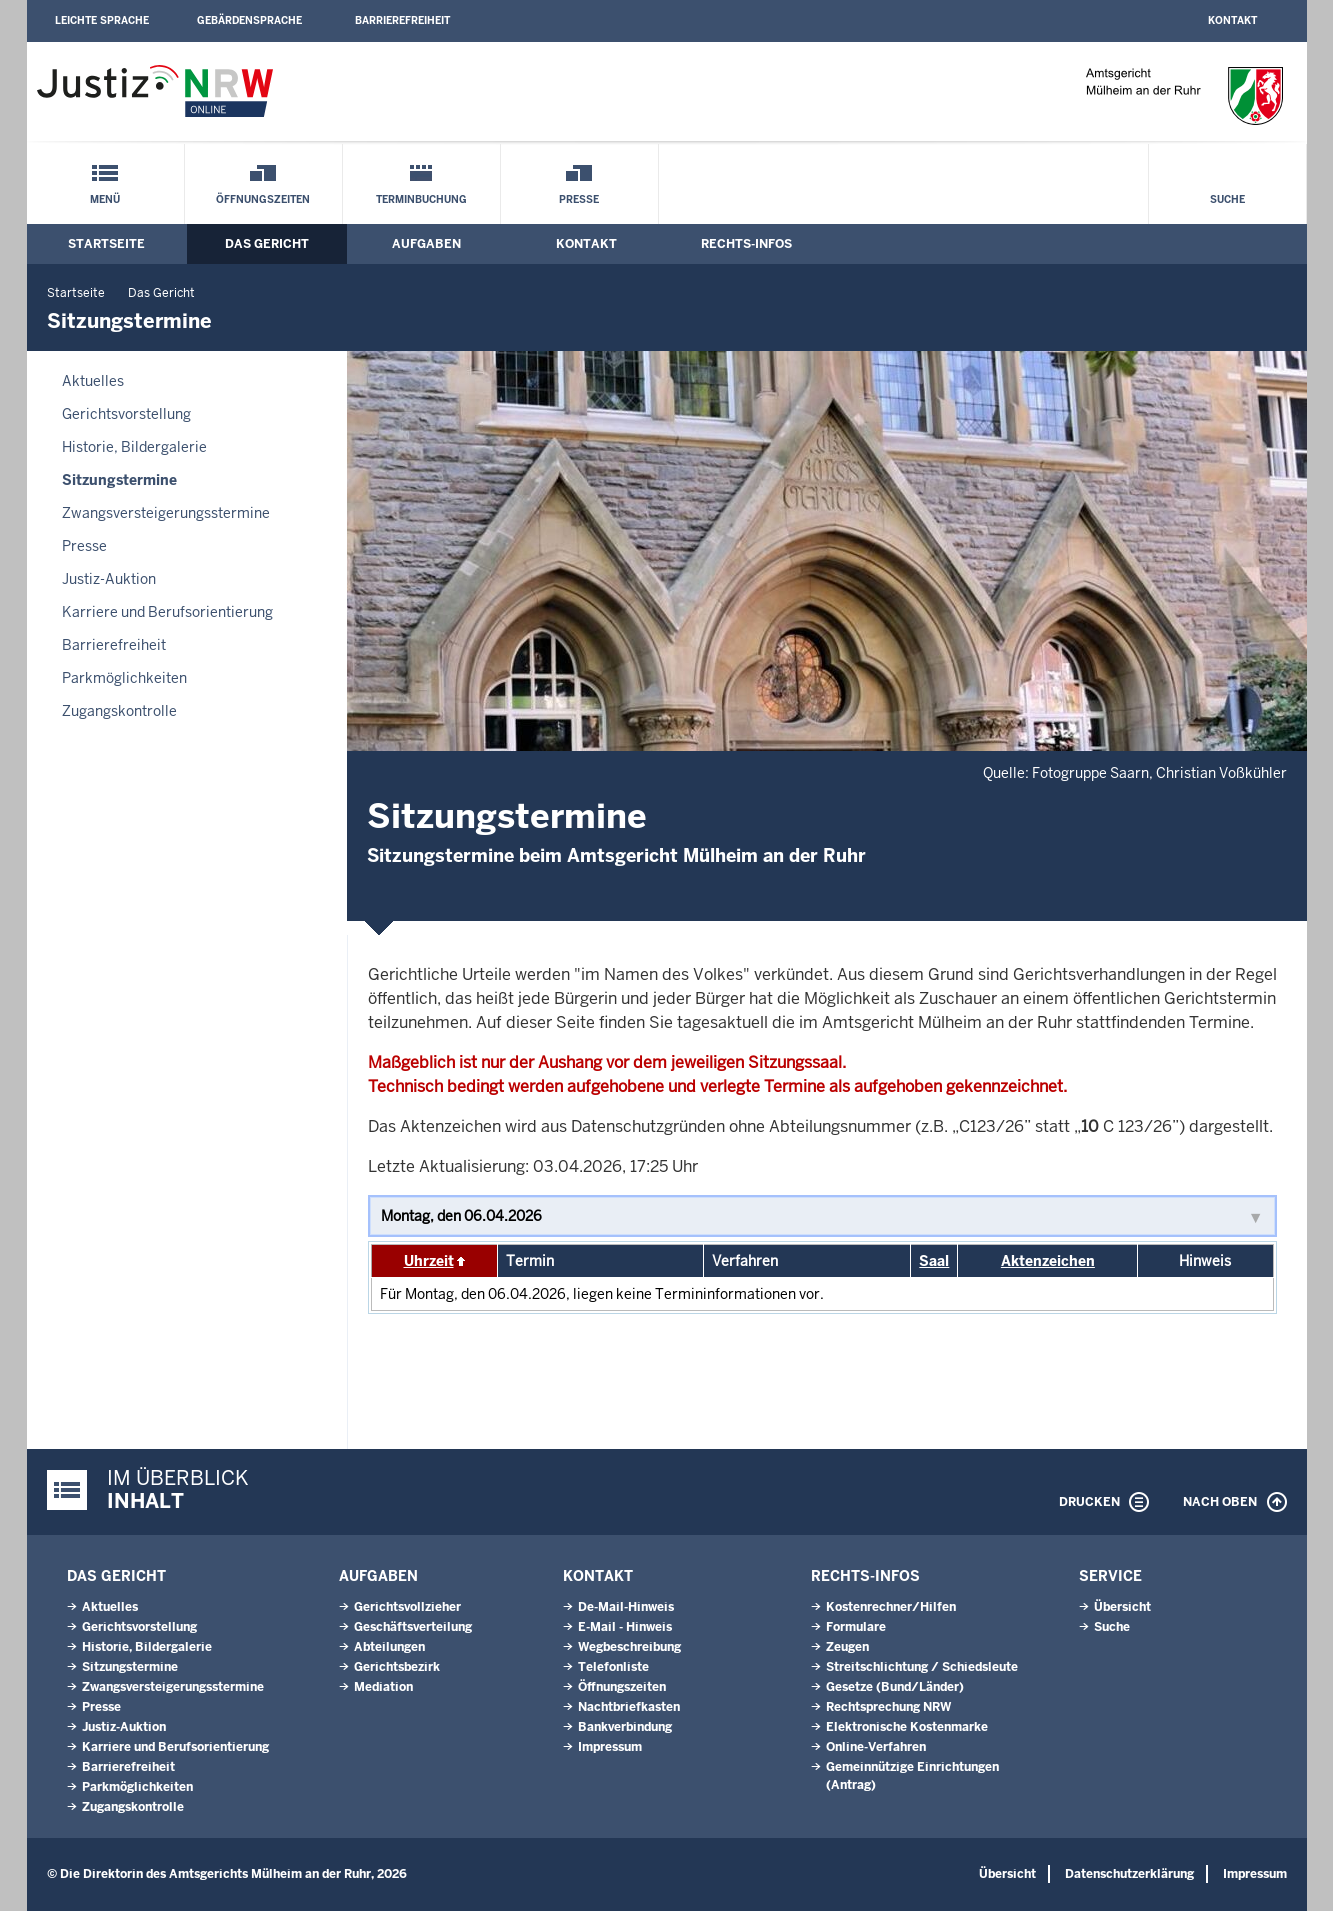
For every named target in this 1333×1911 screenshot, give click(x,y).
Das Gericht (267, 244)
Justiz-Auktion (109, 579)
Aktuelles (93, 381)
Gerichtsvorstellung (126, 414)
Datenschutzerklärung (1129, 1874)
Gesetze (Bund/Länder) (895, 1687)
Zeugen (847, 1647)
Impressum (610, 1747)
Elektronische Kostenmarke (907, 1727)
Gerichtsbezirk (397, 1667)
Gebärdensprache (249, 20)
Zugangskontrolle (119, 711)
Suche (1227, 199)
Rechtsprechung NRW (888, 1707)
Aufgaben (426, 244)
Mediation (383, 1687)
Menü (105, 199)
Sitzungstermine (119, 480)
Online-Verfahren (876, 1747)
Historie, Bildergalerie (134, 447)
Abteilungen (389, 1647)
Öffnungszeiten (263, 199)
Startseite (106, 244)
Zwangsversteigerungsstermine (166, 513)
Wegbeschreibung (629, 1647)
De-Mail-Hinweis (626, 1607)
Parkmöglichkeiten (124, 678)
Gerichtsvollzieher (407, 1607)
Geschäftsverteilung (413, 1627)
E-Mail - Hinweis (625, 1627)
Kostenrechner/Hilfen (891, 1607)
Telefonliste (613, 1667)
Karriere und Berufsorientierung (167, 612)
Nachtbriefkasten (629, 1707)
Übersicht (1122, 1607)
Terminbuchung (421, 199)
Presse (579, 199)
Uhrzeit (429, 1261)
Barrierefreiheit (402, 20)
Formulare (856, 1627)
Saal (934, 1261)
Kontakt (1232, 20)
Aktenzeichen (1048, 1261)
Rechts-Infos (746, 244)
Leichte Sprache (102, 20)
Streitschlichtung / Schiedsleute (922, 1667)
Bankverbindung (625, 1727)
